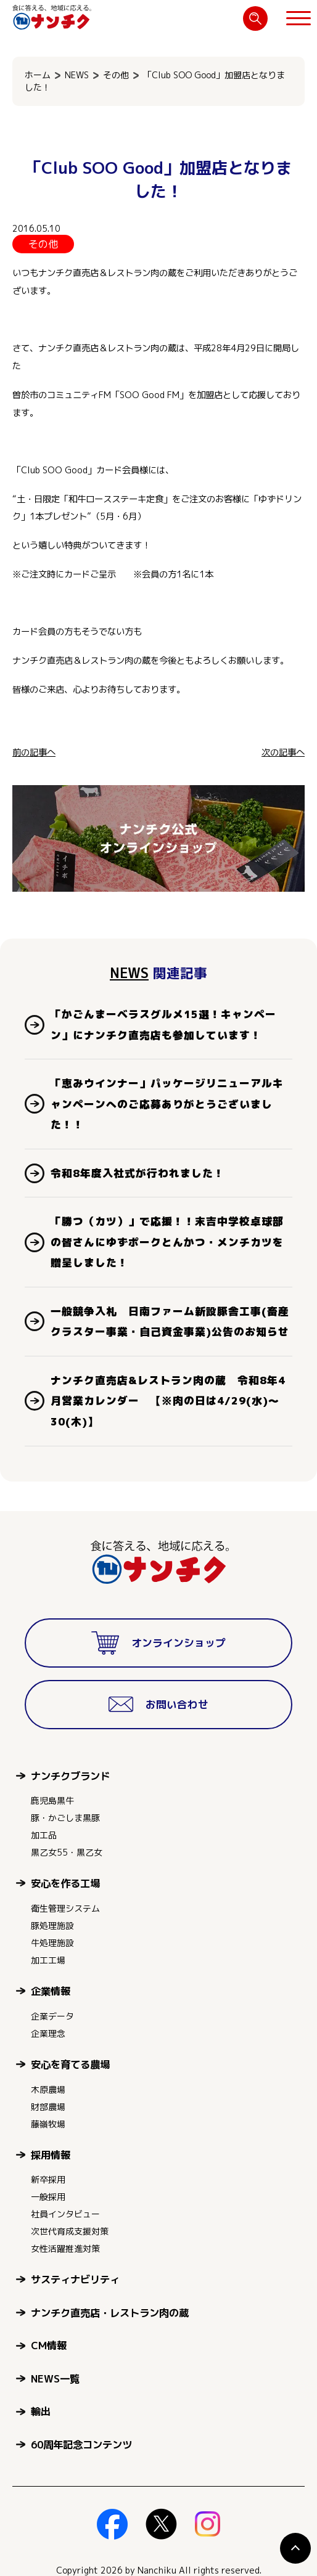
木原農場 (48, 2089)
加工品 (44, 1835)
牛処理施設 (52, 1943)
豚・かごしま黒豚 (65, 1818)
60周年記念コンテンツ (81, 2444)
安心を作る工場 (65, 1883)
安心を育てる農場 (70, 2064)
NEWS (77, 75)
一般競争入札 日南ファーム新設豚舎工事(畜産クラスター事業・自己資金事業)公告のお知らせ (170, 1321)
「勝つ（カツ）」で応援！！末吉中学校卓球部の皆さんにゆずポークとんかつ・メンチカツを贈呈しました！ (167, 1242)
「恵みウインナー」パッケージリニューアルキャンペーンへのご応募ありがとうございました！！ (167, 1103)
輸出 (41, 2411)
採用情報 (50, 2155)
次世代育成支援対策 (70, 2231)
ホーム (38, 75)
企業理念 (48, 2033)
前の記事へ (34, 752)
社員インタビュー (65, 2214)
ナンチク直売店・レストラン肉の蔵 (110, 2312)
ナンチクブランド (70, 1776)
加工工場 (48, 1960)
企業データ (52, 2016)
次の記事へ (283, 752)
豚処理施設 (52, 1925)
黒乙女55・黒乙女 (66, 1852)
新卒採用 (48, 2179)
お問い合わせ (158, 1705)
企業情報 (50, 1991)
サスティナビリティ (75, 2279)
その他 (116, 75)
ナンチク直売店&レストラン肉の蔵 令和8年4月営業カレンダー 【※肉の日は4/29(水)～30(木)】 (168, 1401)
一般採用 (48, 2197)
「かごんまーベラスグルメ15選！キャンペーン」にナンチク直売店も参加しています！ (163, 1024)
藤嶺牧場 (48, 2124)
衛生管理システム (65, 1908)
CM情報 (49, 2345)
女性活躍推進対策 (65, 2248)
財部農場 (48, 2107)
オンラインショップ (158, 1643)
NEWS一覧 (55, 2378)
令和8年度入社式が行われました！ (137, 1173)
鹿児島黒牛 (52, 1800)
